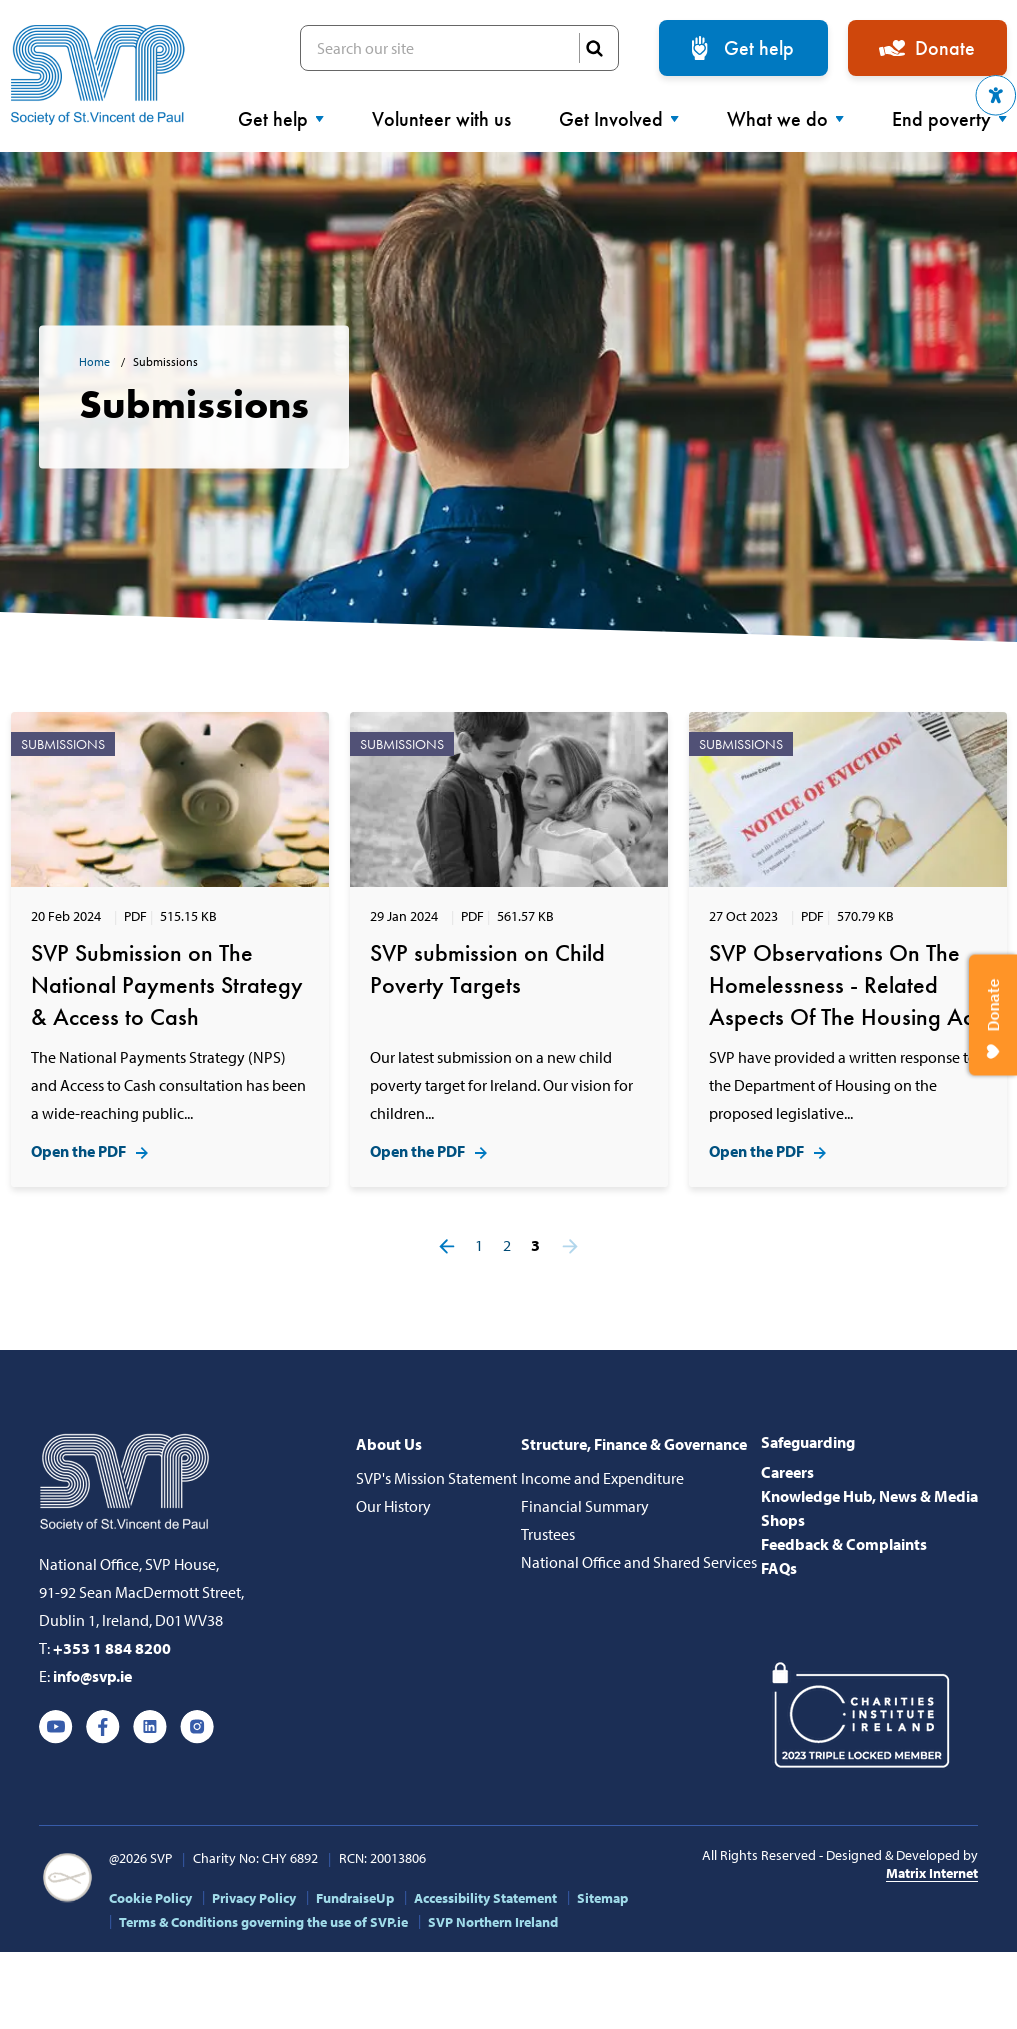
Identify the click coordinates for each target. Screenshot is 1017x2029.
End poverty (949, 119)
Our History (393, 1506)
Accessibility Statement (485, 1898)
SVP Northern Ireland (493, 1922)
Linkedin (150, 1727)
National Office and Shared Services (639, 1562)
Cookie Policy (150, 1898)
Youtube (56, 1727)
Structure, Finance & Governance (634, 1444)
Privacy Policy (254, 1898)
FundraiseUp (355, 1898)
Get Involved (619, 119)
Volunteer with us (441, 119)
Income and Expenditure (602, 1478)
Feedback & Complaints (844, 1544)
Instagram (197, 1727)
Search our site (459, 48)
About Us (389, 1444)
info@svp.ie (92, 1676)
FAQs (779, 1568)
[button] (996, 95)
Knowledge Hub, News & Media (869, 1496)
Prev (447, 1246)
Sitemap (602, 1898)
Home (96, 361)
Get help (759, 48)
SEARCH (594, 48)
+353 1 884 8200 (112, 1648)
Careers (787, 1472)
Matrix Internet (932, 1873)
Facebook (103, 1727)
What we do (785, 119)
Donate (945, 48)
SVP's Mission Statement (436, 1478)
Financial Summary (585, 1506)
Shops (783, 1520)
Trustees (548, 1534)
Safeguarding (808, 1442)
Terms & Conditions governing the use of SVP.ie (263, 1922)
